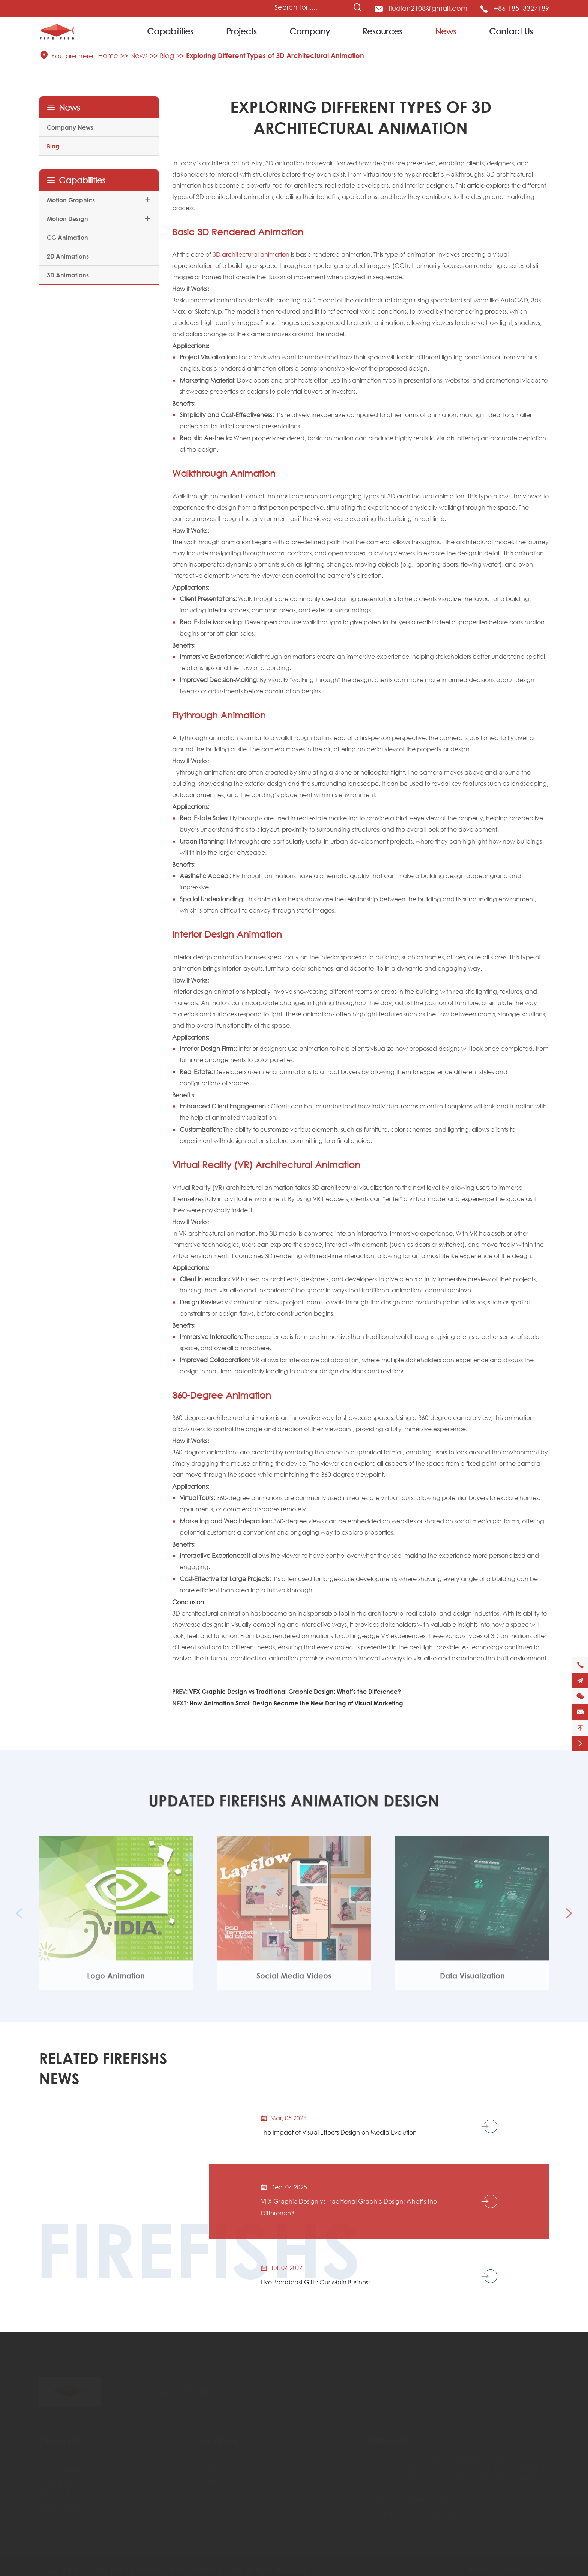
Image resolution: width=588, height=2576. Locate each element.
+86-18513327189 (521, 8)
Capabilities (170, 31)
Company (310, 31)
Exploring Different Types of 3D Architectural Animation (275, 55)
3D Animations (68, 274)
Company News (70, 127)
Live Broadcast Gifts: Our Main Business (315, 2282)
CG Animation (67, 237)
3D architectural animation (251, 254)
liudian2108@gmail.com (428, 8)
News (445, 31)
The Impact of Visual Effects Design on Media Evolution (339, 2132)
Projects (241, 31)
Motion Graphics (71, 199)
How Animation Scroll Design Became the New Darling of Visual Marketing (296, 1703)
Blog (167, 55)
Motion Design (67, 218)
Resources (382, 31)
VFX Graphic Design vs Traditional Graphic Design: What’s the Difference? (295, 1691)
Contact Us (511, 31)
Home (108, 55)
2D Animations (68, 256)
